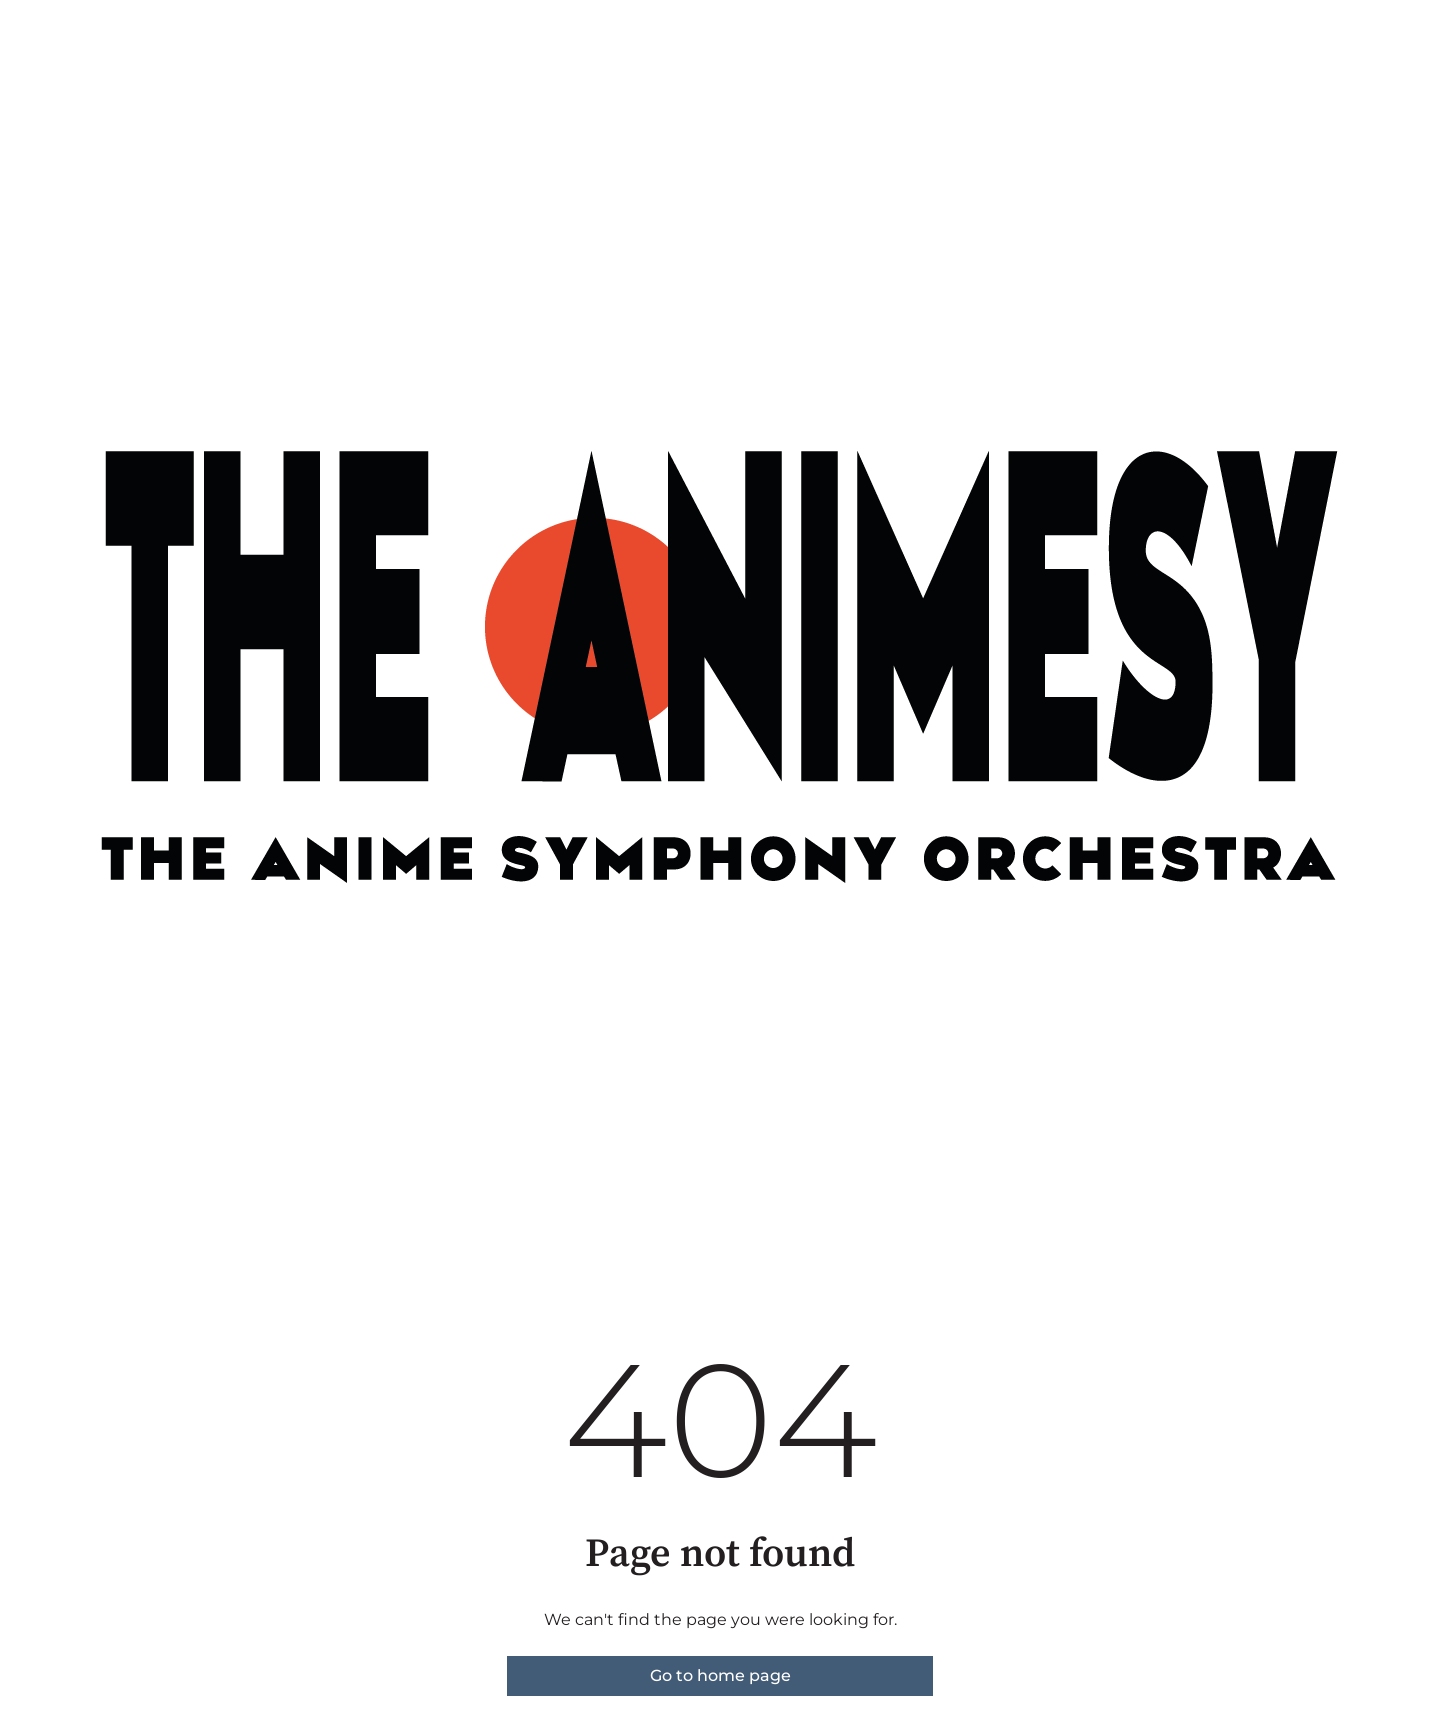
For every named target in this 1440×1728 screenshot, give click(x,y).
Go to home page (720, 1675)
